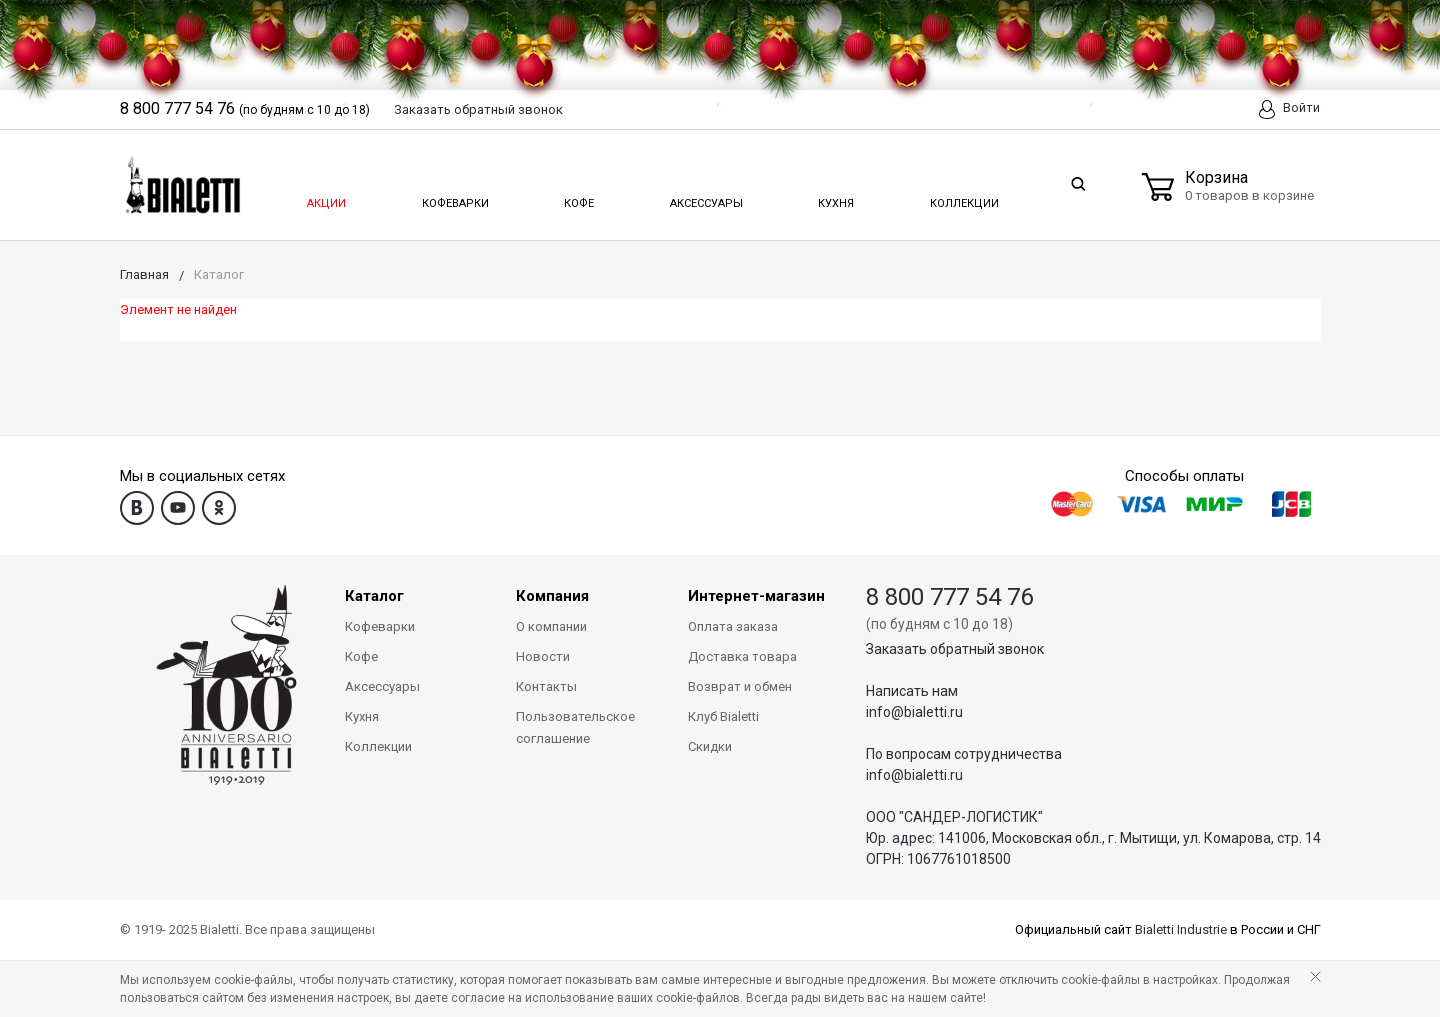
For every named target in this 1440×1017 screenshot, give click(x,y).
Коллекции (962, 198)
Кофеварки (455, 198)
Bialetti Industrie (1181, 929)
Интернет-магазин (756, 596)
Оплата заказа (733, 626)
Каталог (374, 596)
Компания (552, 596)
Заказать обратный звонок (955, 649)
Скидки (710, 746)
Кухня (834, 198)
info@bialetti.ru (914, 712)
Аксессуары (705, 198)
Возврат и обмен (740, 686)
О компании (551, 626)
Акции (325, 198)
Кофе (577, 198)
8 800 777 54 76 (949, 597)
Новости (543, 656)
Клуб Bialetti (723, 716)
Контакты (546, 686)
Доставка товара (742, 656)
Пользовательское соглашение (575, 727)
